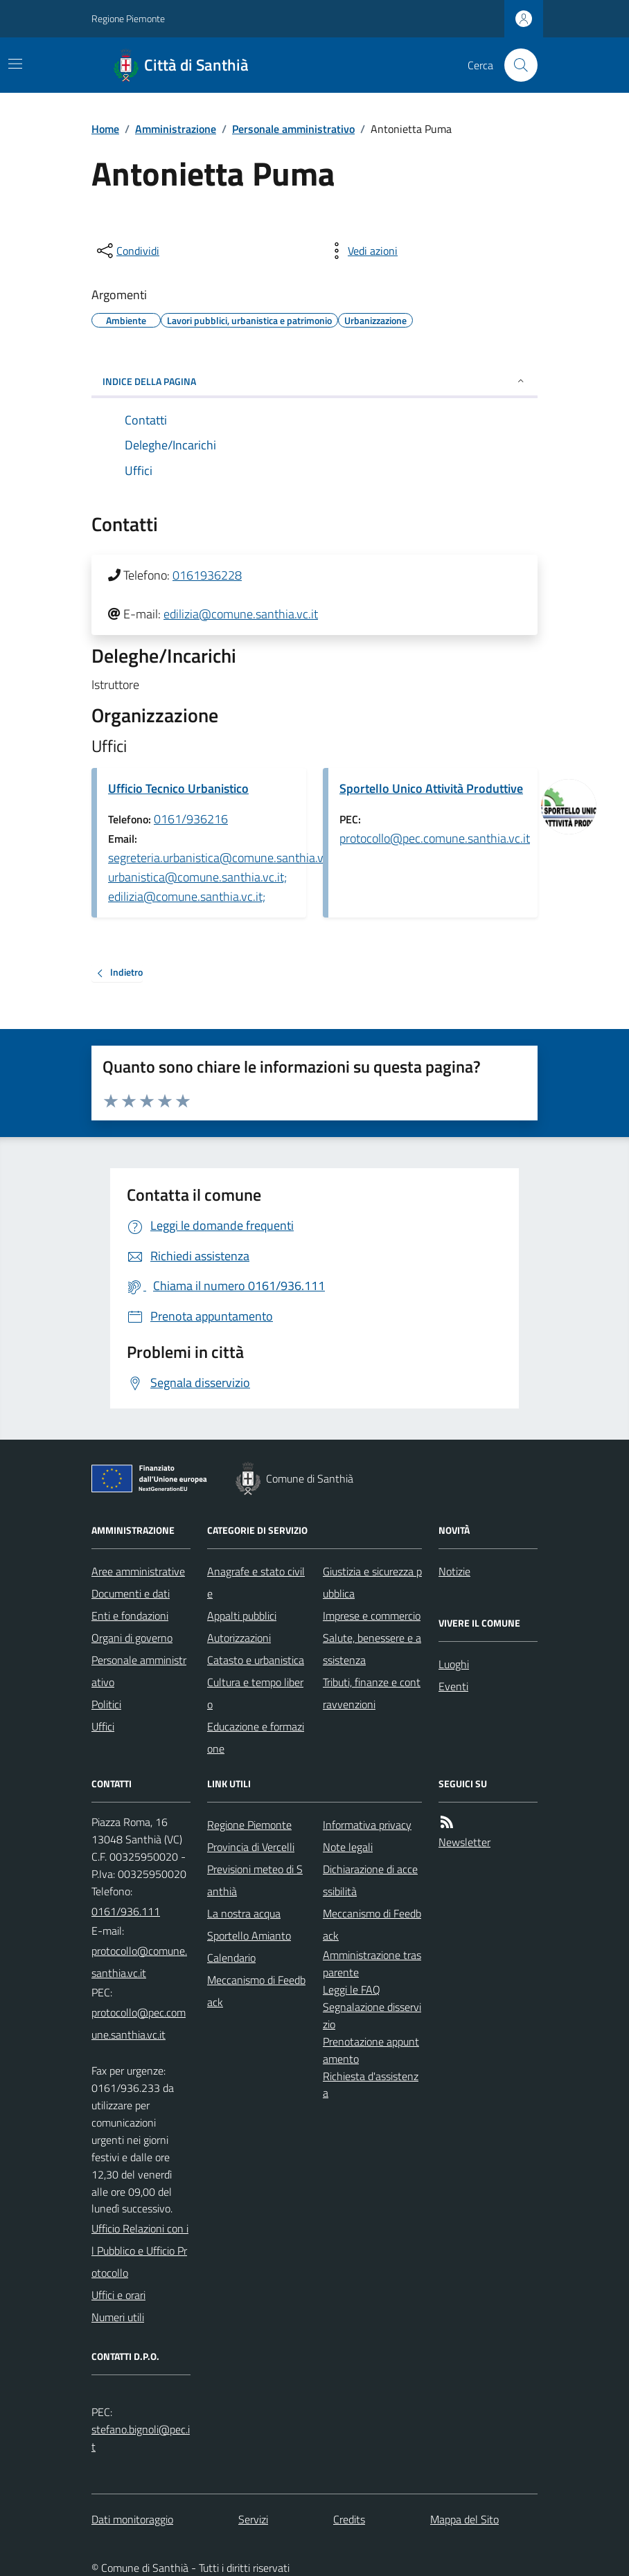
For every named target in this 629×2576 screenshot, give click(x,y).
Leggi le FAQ (351, 1989)
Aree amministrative (138, 1571)
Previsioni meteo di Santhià (255, 1880)
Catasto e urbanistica (255, 1660)
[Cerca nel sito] (515, 65)
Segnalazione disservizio (372, 2015)
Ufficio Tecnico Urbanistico (178, 788)
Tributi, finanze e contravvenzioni (371, 1693)
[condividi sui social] (126, 251)
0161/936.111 (125, 1911)
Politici (106, 1704)
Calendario (231, 1957)
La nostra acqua (244, 1913)
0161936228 (207, 575)
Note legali (348, 1847)
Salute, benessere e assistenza (372, 1648)
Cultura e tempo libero (255, 1693)
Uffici (102, 1726)
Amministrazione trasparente (372, 1963)
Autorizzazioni (239, 1637)
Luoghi (453, 1664)
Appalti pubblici (241, 1615)
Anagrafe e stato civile (256, 1582)
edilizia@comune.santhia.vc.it (240, 614)
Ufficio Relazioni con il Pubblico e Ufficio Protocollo (139, 2250)
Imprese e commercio (371, 1615)
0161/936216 (191, 819)
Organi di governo (131, 1637)
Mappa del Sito (464, 2519)
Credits (349, 2519)
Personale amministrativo (293, 128)
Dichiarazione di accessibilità (370, 1880)
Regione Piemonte (128, 18)
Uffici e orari (118, 2295)
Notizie (454, 1571)
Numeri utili (117, 2317)
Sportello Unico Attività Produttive (431, 788)
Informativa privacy (367, 1824)
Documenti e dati (130, 1593)
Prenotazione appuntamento (371, 2050)
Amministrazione (175, 128)
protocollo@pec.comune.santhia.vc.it (434, 838)
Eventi (453, 1686)
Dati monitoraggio (132, 2519)
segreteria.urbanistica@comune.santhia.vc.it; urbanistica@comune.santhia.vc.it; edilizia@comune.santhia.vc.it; (225, 877)
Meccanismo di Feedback (256, 1990)
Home (105, 128)
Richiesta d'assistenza (370, 2085)
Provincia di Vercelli (250, 1847)
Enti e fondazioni (129, 1615)
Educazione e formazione (255, 1737)
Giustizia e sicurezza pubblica (372, 1582)
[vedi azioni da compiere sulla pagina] (361, 251)
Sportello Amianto (249, 1935)
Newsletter (464, 1842)
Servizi (253, 2519)
